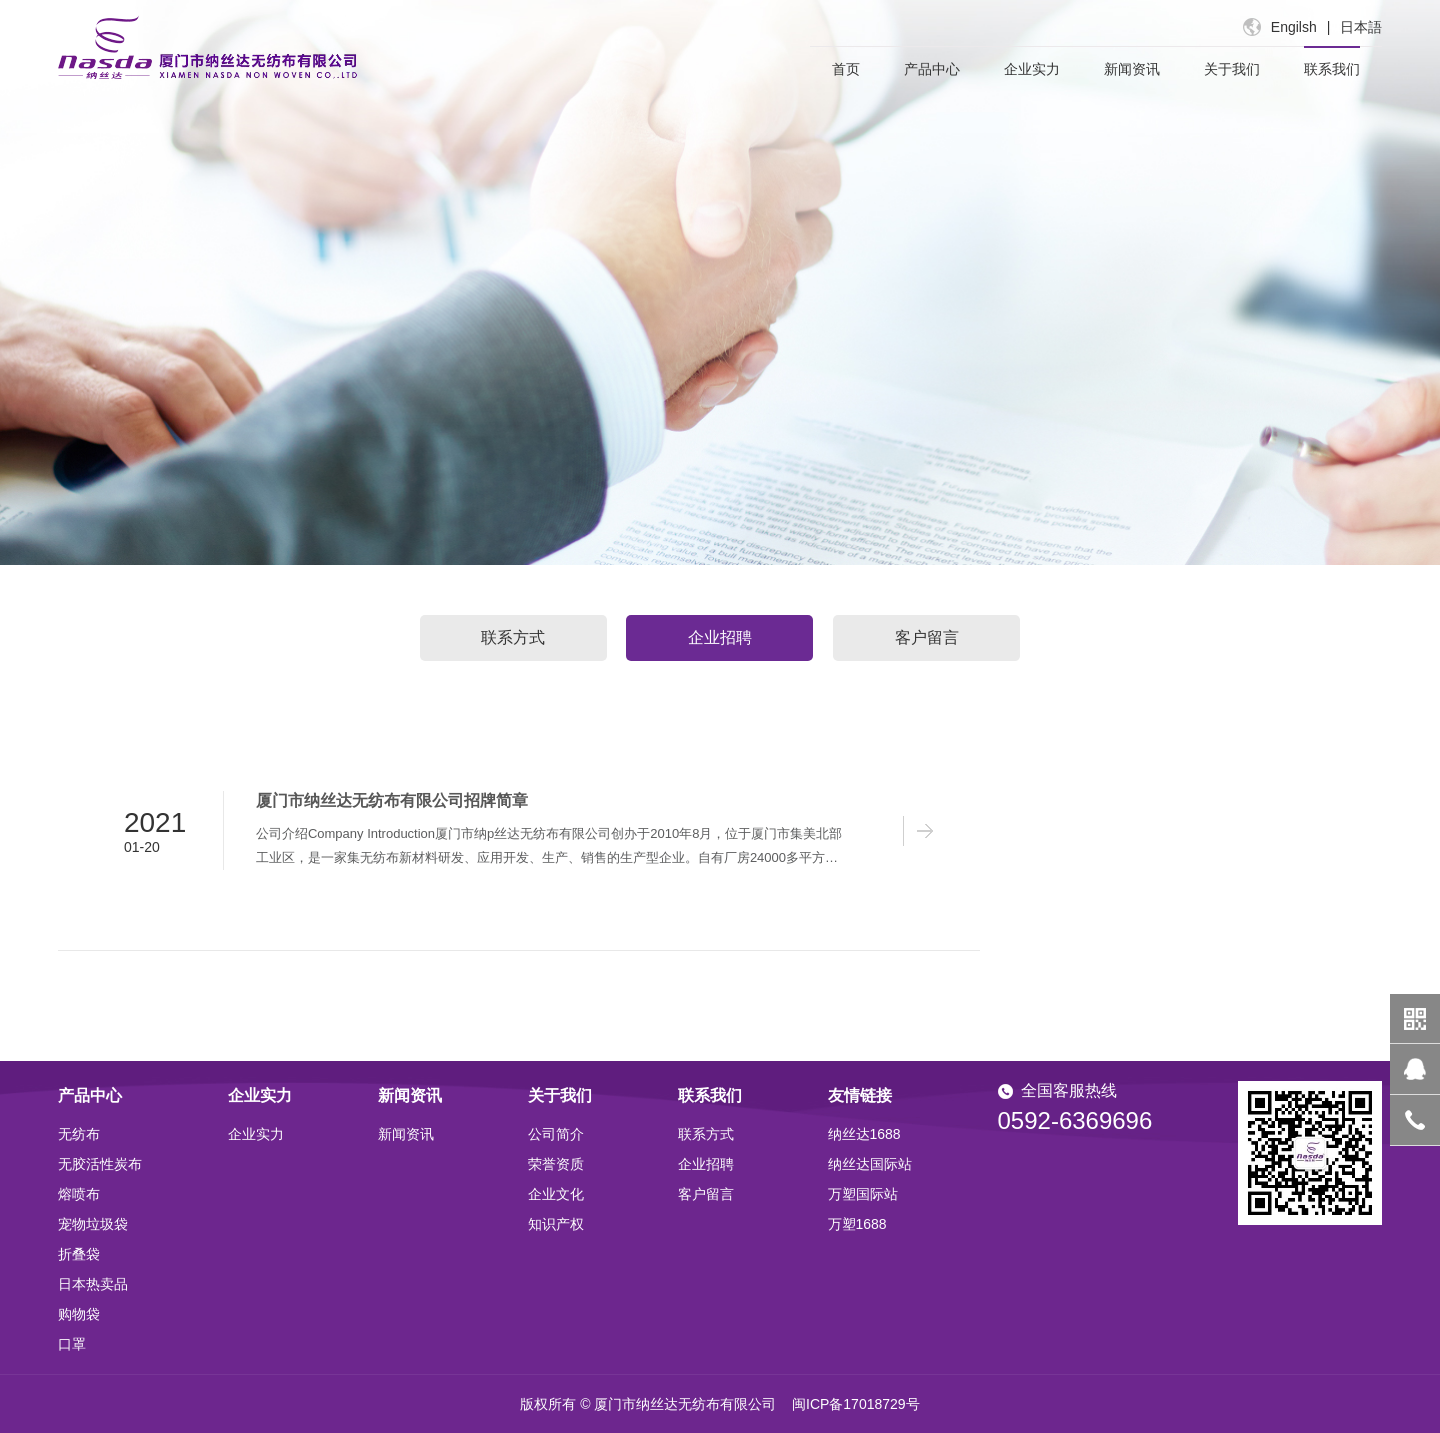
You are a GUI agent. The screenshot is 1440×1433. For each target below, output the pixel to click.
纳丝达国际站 (870, 1164)
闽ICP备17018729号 (856, 1404)
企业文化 (556, 1194)
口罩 (72, 1344)
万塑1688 (857, 1224)
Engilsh (1294, 27)
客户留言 (927, 637)
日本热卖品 (93, 1284)
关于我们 (1232, 69)
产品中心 (932, 69)
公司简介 (556, 1134)
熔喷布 (79, 1194)
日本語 (1361, 27)
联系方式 (513, 637)
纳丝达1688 (864, 1134)
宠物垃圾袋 (93, 1224)
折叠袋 (79, 1254)
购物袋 (79, 1314)
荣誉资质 (556, 1164)
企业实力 (1032, 69)
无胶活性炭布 (100, 1164)
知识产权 (556, 1224)
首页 (846, 69)
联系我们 (1332, 69)
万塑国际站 (863, 1194)
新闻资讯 (1132, 69)
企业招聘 (720, 637)
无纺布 (79, 1134)
